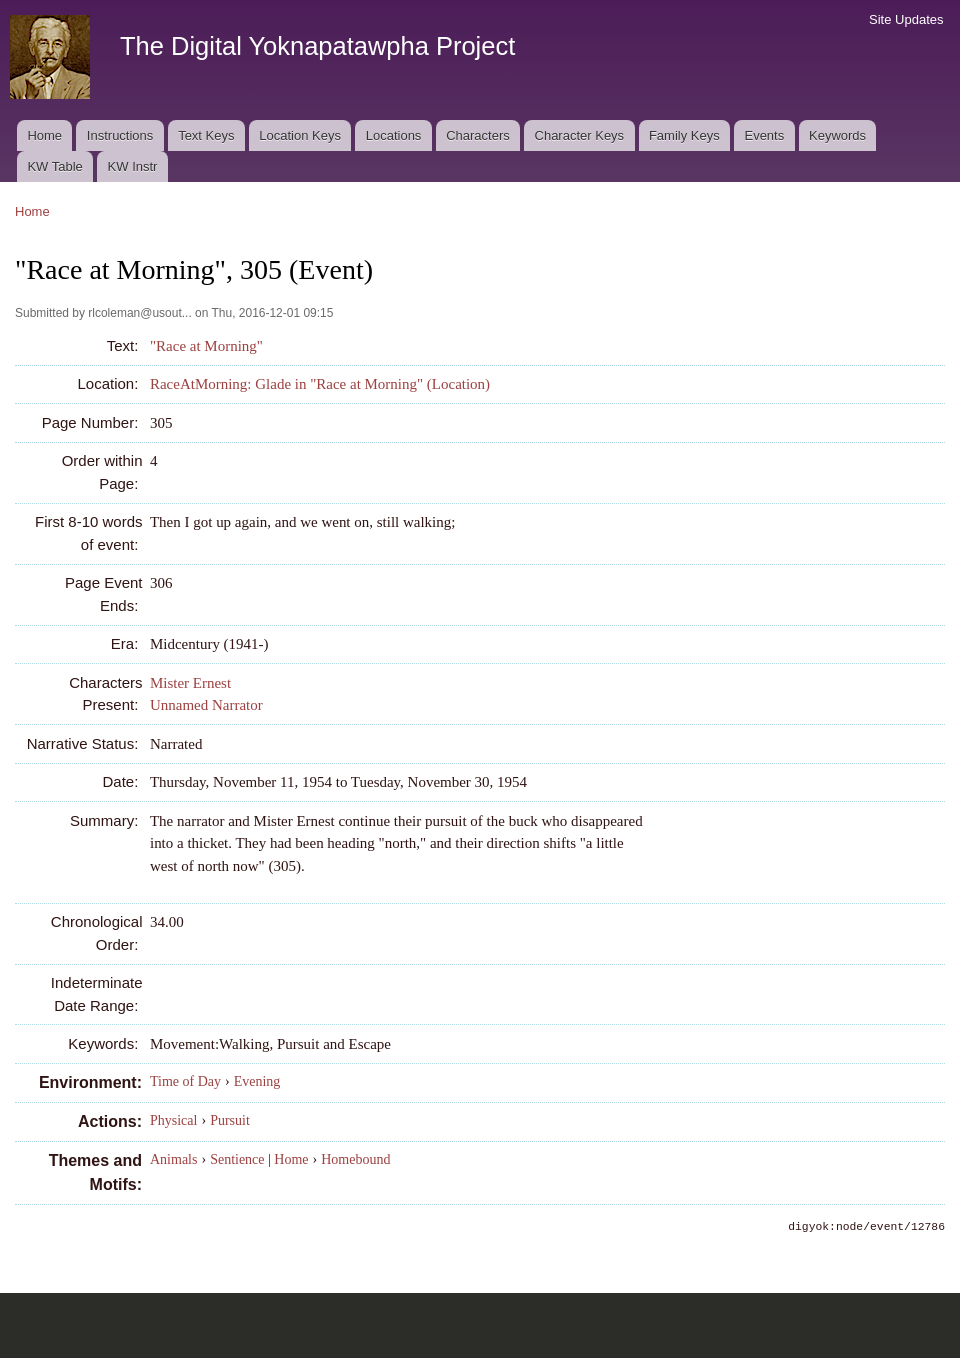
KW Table (54, 166)
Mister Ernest (190, 683)
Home (44, 135)
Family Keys (684, 135)
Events (764, 135)
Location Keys (300, 135)
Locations (394, 135)
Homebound (355, 1159)
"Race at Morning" (206, 346)
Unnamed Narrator (206, 705)
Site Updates (906, 19)
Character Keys (580, 135)
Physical (173, 1120)
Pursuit (230, 1120)
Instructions (120, 135)
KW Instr (133, 166)
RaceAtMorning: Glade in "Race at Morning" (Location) (320, 384)
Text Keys (206, 135)
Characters (478, 135)
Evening (257, 1081)
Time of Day (185, 1081)
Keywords (837, 135)
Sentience (237, 1159)
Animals (173, 1159)
